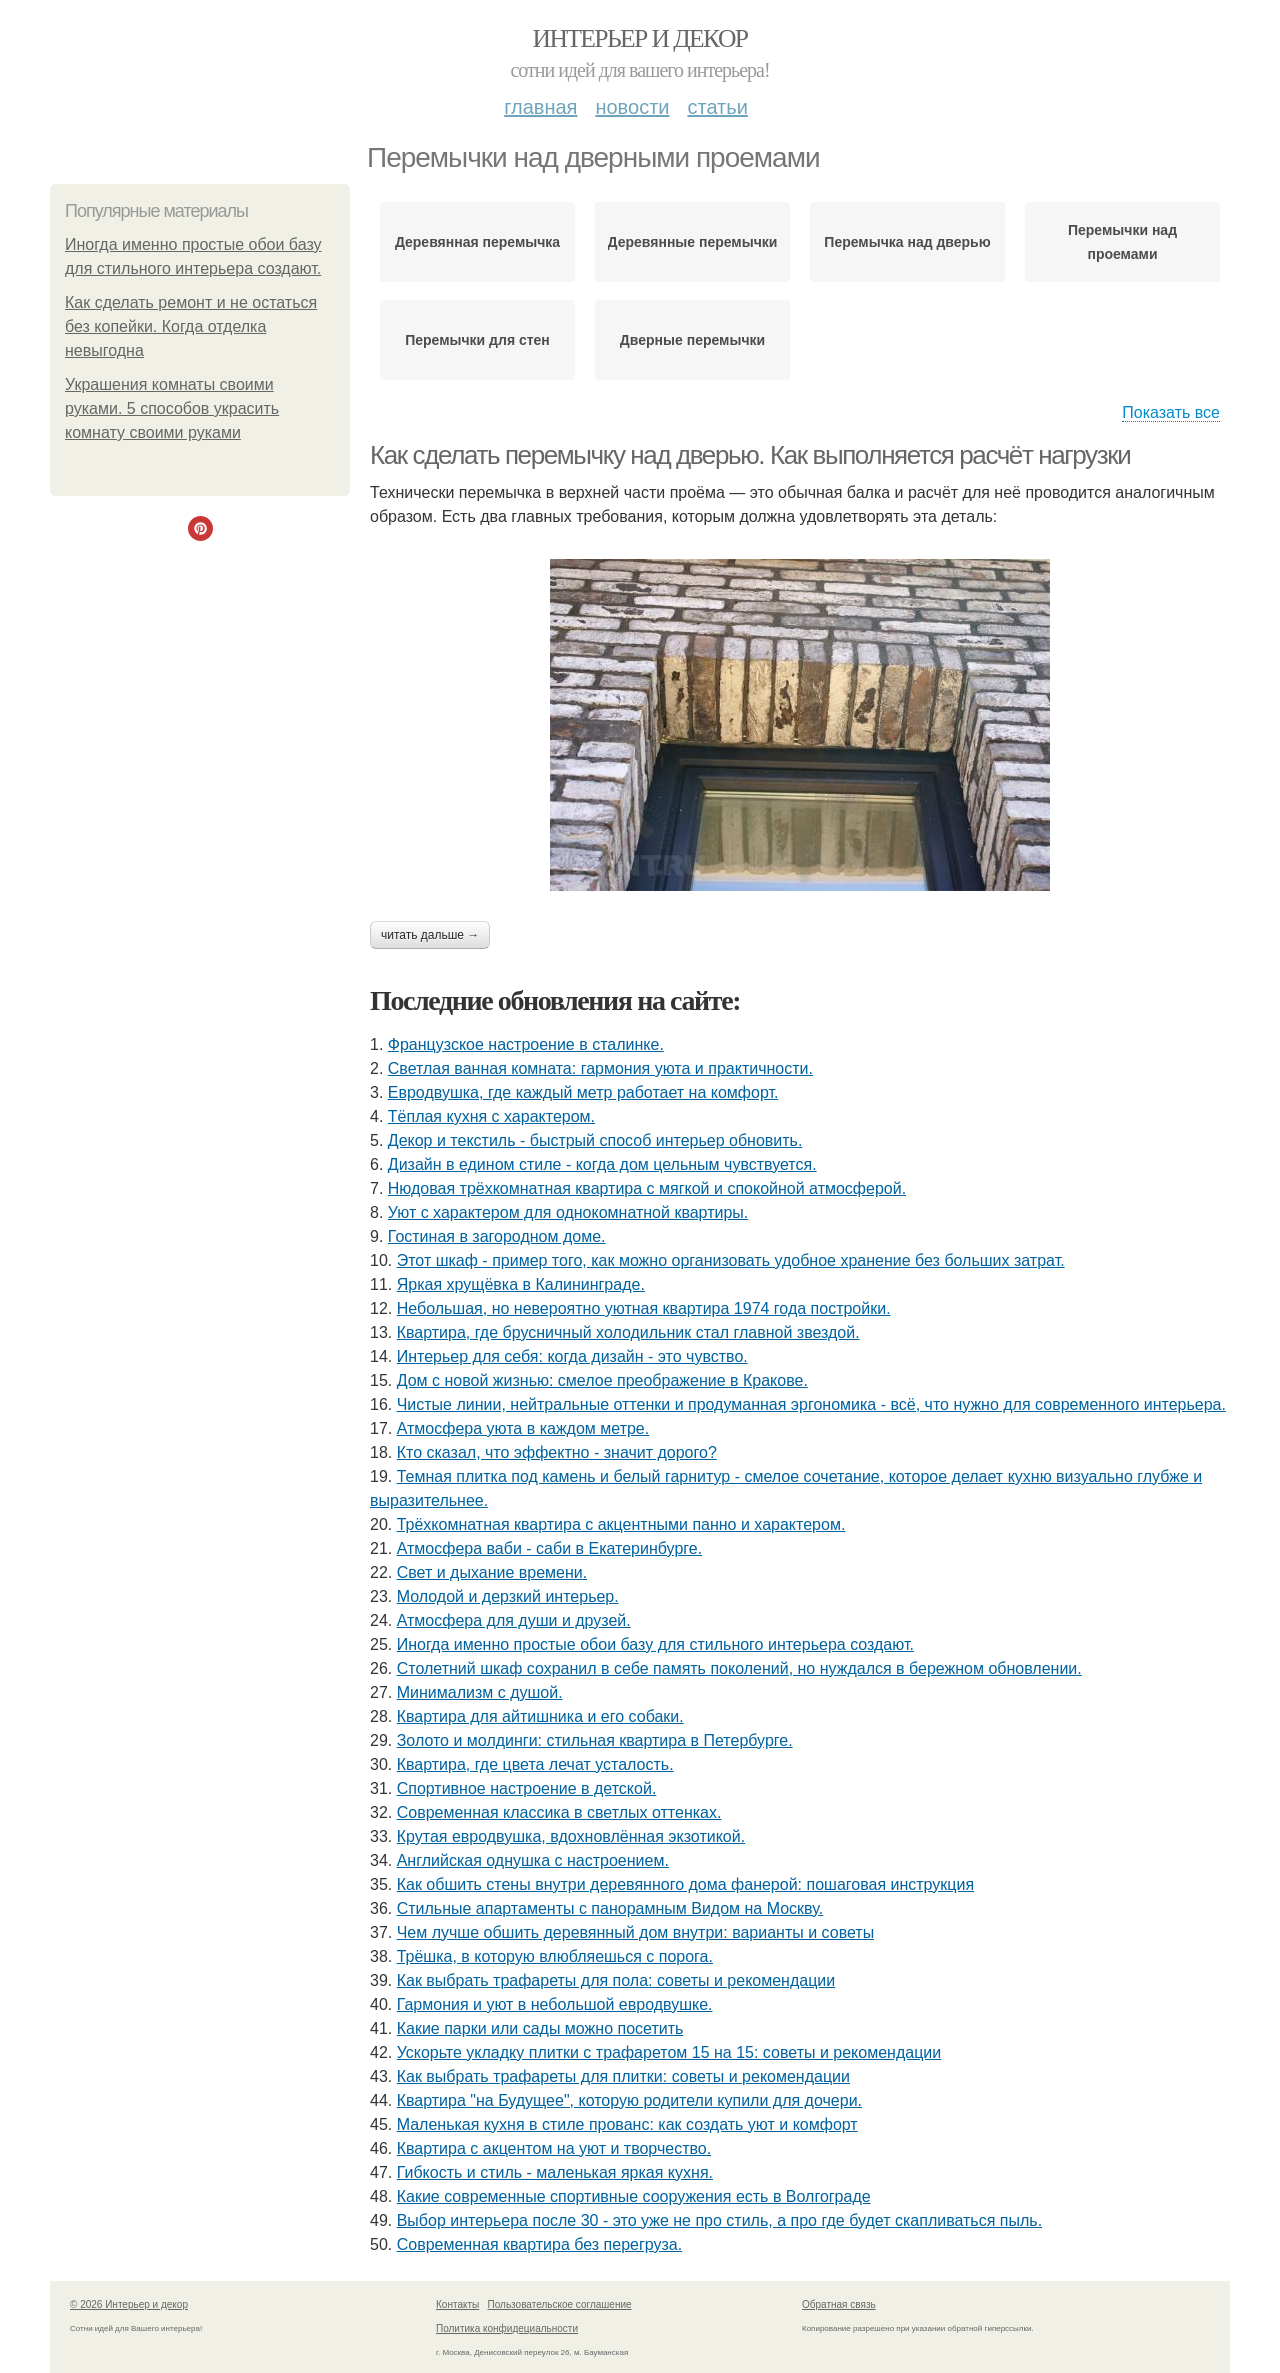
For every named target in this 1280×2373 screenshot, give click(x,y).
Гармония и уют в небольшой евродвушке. (555, 2004)
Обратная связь (839, 2304)
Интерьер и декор (640, 38)
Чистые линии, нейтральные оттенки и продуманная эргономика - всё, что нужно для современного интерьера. (811, 1404)
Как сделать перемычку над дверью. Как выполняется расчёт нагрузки (750, 455)
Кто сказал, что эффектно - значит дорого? (557, 1452)
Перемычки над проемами (1122, 242)
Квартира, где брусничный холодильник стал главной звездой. (628, 1332)
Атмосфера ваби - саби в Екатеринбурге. (549, 1548)
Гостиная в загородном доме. (497, 1236)
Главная (540, 107)
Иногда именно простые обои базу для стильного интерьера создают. (655, 1644)
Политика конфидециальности (507, 2328)
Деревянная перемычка (477, 242)
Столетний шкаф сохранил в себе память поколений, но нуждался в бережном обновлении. (739, 1668)
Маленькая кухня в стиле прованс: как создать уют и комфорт (627, 2124)
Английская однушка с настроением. (533, 1860)
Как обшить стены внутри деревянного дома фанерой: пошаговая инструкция (685, 1884)
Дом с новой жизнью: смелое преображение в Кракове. (602, 1380)
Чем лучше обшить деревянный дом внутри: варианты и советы (635, 1932)
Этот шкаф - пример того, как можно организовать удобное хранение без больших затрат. (731, 1260)
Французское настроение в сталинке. (526, 1044)
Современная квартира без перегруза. (540, 2244)
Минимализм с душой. (480, 1692)
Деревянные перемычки (693, 242)
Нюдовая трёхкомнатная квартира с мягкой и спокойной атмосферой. (647, 1188)
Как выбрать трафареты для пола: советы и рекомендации (616, 1980)
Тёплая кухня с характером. (491, 1116)
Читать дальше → (430, 935)
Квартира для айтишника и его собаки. (540, 1716)
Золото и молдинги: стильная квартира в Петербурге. (595, 1740)
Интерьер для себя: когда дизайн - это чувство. (572, 1356)
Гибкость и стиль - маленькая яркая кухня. (555, 2172)
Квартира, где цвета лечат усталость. (535, 1764)
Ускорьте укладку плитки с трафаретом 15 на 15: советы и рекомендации (669, 2052)
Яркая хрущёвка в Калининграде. (521, 1284)
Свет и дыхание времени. (492, 1572)
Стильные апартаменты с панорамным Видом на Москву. (610, 1908)
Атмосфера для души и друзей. (514, 1620)
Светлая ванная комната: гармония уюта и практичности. (600, 1068)
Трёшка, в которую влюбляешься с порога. (555, 1956)
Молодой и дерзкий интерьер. (508, 1596)
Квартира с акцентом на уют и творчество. (554, 2148)
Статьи (717, 107)
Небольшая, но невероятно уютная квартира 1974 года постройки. (644, 1308)
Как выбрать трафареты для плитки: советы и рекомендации (623, 2076)
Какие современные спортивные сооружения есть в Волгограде (634, 2196)
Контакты (457, 2304)
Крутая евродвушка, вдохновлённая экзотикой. (571, 1836)
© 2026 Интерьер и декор (129, 2304)
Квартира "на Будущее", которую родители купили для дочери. (629, 2100)
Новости (632, 107)
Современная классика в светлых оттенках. (559, 1812)
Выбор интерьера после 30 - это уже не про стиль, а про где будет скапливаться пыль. (719, 2220)
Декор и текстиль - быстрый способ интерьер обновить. (595, 1140)
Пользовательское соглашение (560, 2304)
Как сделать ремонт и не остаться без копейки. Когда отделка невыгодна (191, 326)
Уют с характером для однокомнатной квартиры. (568, 1212)
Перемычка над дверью (907, 242)
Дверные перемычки (692, 340)
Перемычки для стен (477, 340)
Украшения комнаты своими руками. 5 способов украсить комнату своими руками (172, 408)
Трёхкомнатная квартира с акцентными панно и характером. (621, 1524)
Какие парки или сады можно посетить (540, 2028)
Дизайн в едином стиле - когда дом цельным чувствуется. (602, 1164)
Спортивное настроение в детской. (527, 1788)
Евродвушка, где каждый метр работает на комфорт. (583, 1092)
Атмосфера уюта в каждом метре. (523, 1428)
